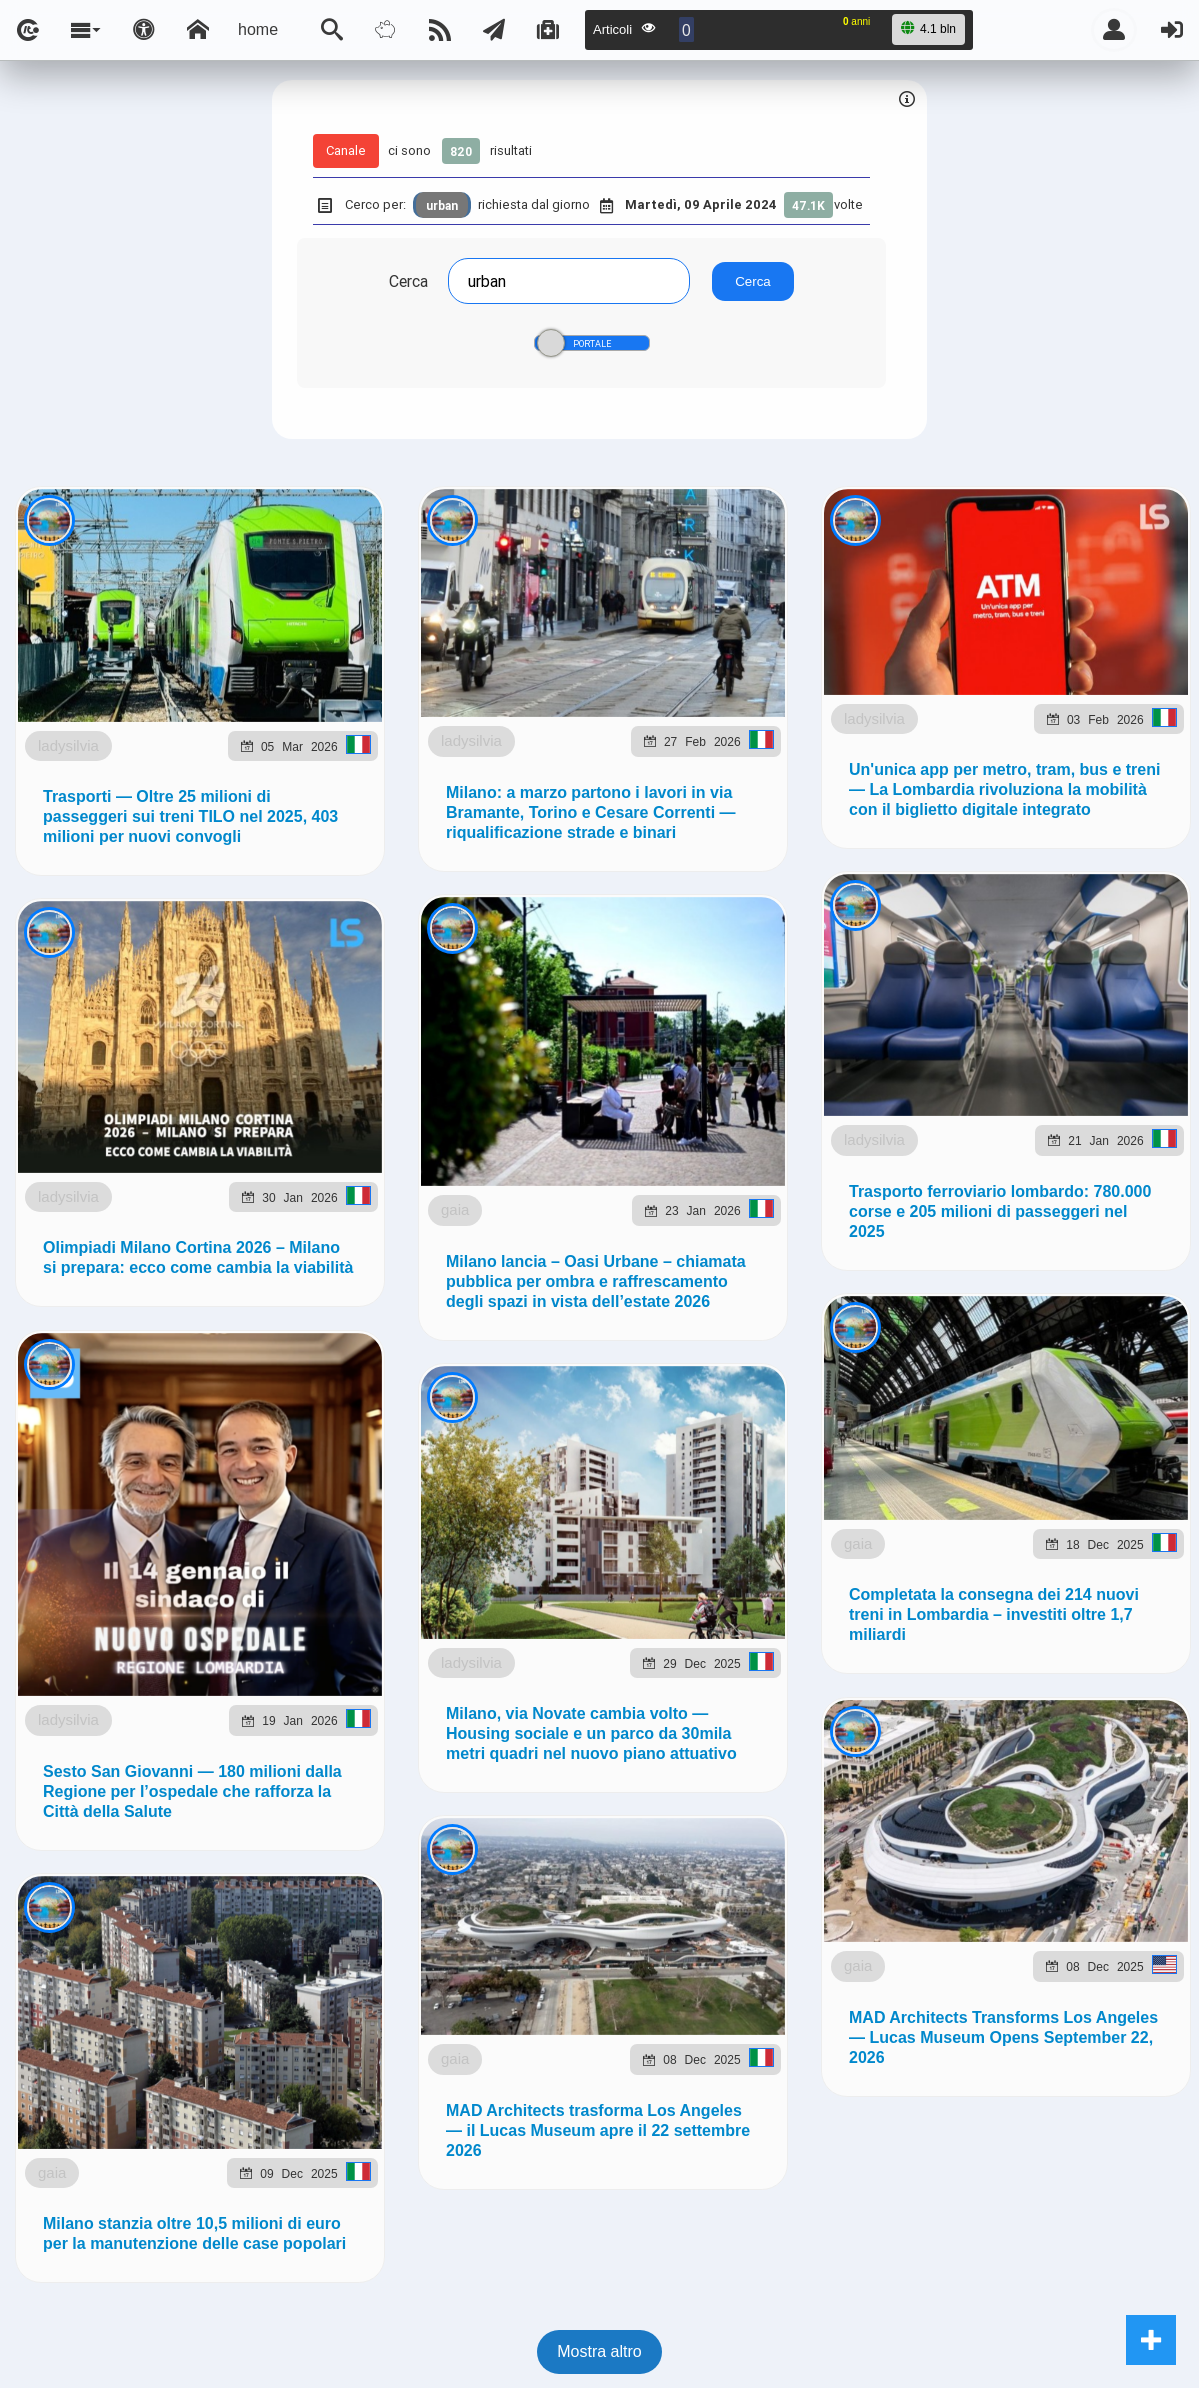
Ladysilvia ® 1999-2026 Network (502, 1301)
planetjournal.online (826, 1163)
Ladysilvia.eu (523, 1163)
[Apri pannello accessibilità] (144, 30)
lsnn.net (320, 1301)
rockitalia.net (975, 1163)
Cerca (408, 281)
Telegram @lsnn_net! (754, 965)
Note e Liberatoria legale (830, 1301)
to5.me (1075, 1163)
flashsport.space (661, 1163)
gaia (182, 2305)
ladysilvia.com (283, 1163)
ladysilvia (165, 677)
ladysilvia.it (406, 1163)
